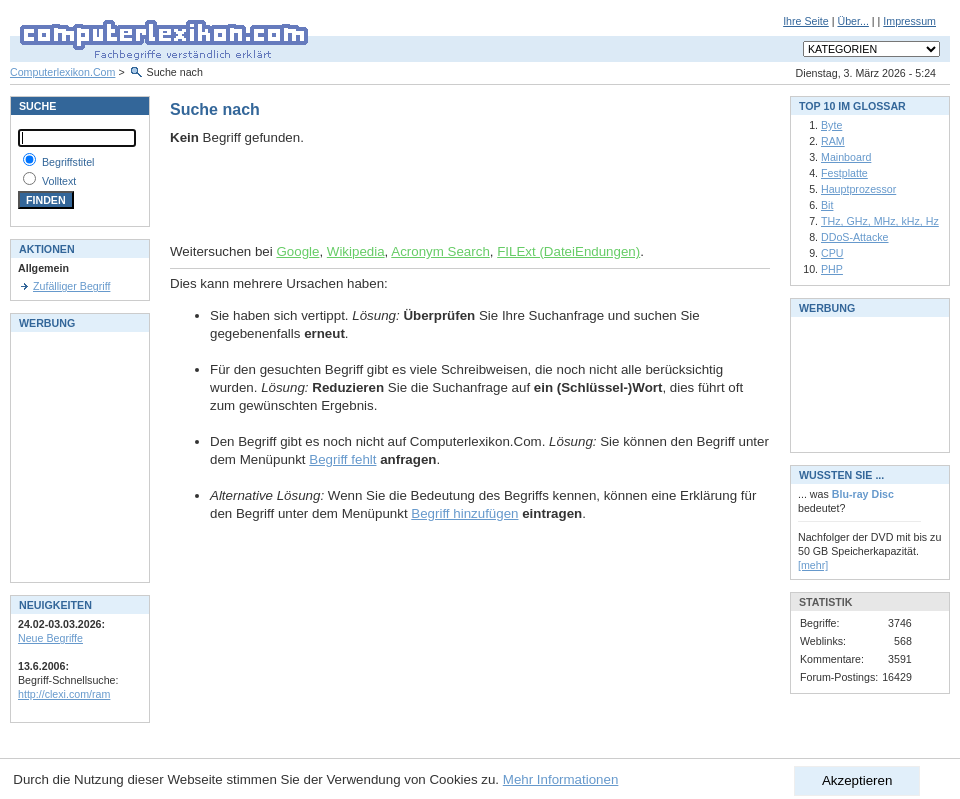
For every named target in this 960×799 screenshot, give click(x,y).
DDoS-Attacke (855, 237)
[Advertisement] (404, 195)
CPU (832, 253)
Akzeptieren (857, 780)
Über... (852, 21)
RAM (833, 141)
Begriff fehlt (342, 459)
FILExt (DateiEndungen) (568, 251)
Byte (831, 125)
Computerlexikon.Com (62, 72)
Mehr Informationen (561, 779)
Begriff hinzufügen (464, 513)
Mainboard (846, 157)
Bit (827, 205)
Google (297, 251)
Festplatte (844, 173)
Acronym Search (440, 251)
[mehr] (813, 565)
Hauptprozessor (858, 189)
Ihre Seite (806, 21)
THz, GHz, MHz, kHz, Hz (880, 221)
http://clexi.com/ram (64, 694)
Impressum (909, 21)
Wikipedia (356, 251)
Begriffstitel (68, 162)
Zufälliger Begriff (71, 286)
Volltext (59, 181)
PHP (832, 269)
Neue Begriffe (50, 638)
